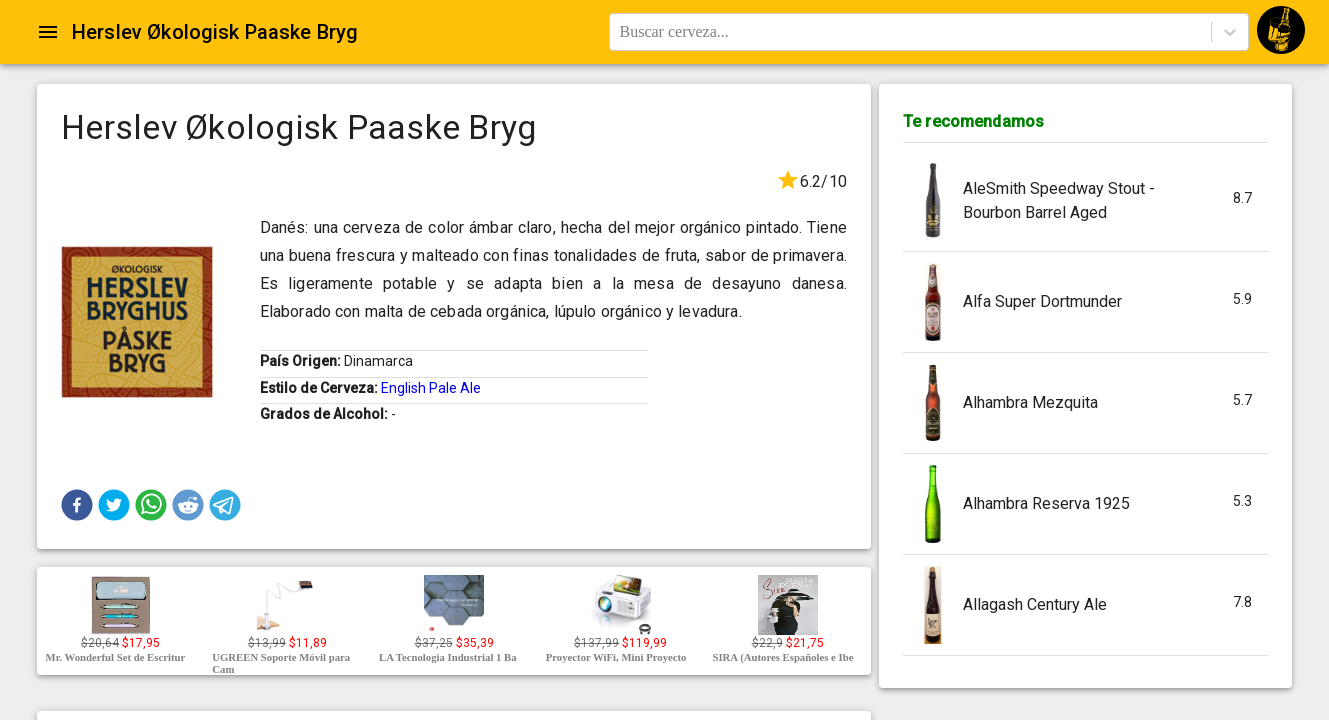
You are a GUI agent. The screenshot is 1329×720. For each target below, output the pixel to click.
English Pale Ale (431, 388)
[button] (77, 505)
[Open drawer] (48, 32)
